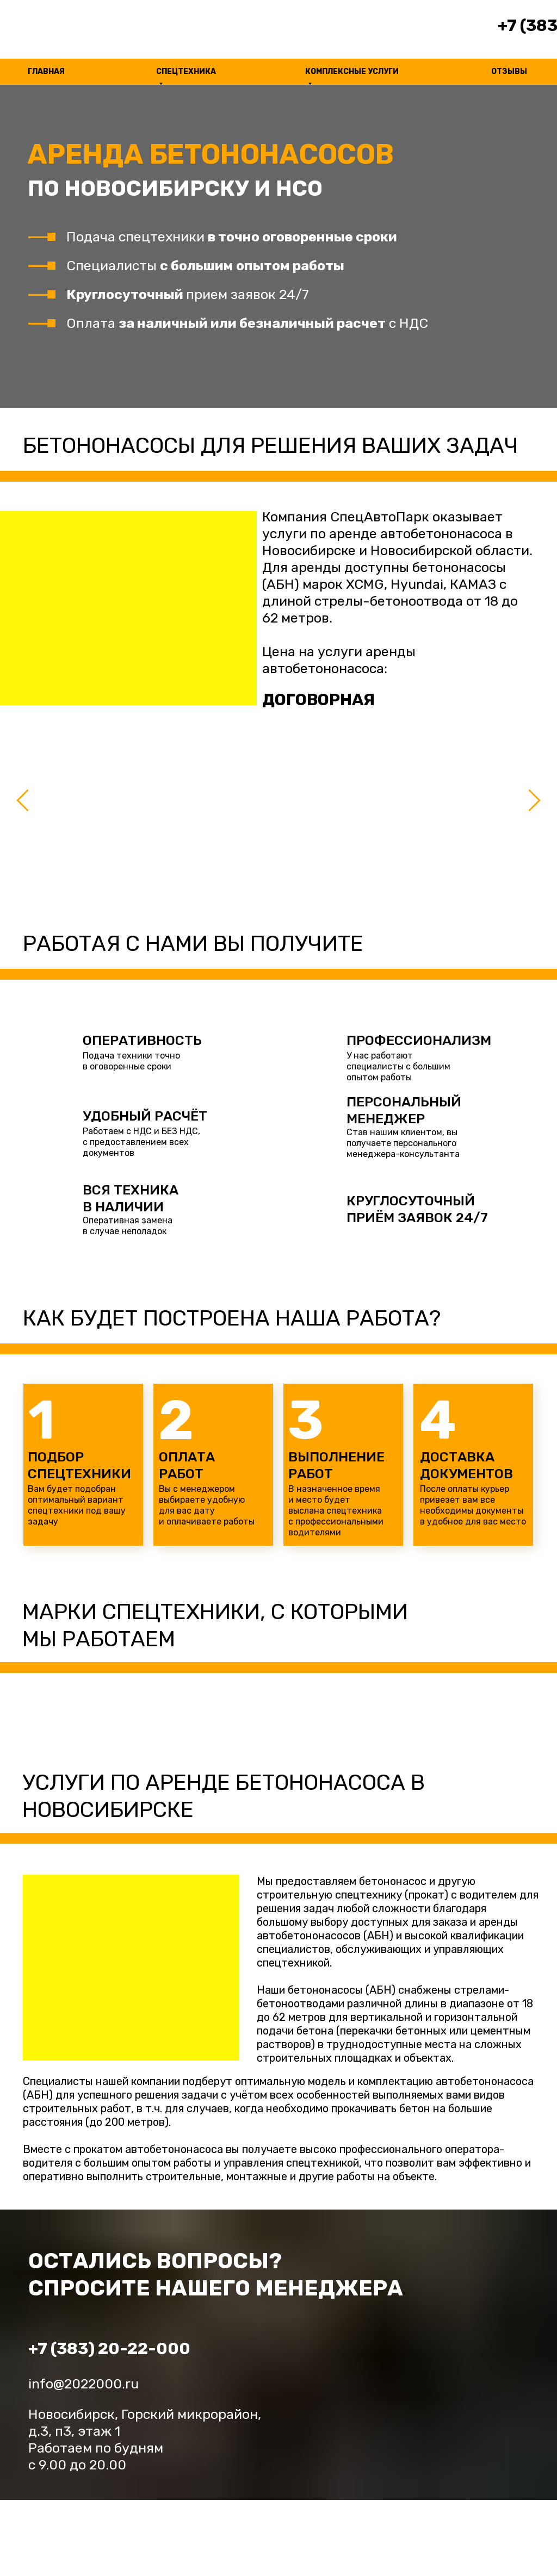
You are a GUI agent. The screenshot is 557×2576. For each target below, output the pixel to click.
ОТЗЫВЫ (509, 71)
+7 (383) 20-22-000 (109, 2349)
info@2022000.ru (83, 2384)
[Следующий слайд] (534, 800)
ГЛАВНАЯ (46, 71)
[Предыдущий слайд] (22, 800)
